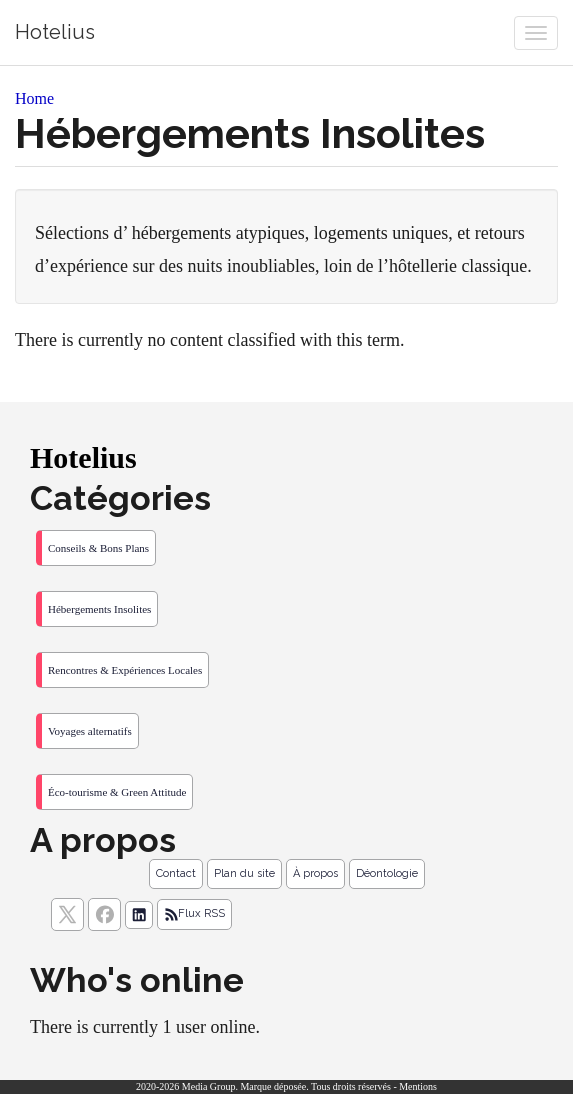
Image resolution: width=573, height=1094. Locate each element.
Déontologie (387, 873)
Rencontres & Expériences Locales (125, 670)
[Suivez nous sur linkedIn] (139, 915)
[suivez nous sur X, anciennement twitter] (67, 914)
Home (34, 98)
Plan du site (244, 873)
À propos (315, 873)
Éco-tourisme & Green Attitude (117, 792)
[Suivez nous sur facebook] (104, 914)
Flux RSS (194, 914)
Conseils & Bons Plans (98, 548)
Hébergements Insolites (99, 609)
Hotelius (55, 32)
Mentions (418, 1086)
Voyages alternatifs (90, 731)
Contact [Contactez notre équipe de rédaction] (176, 873)
